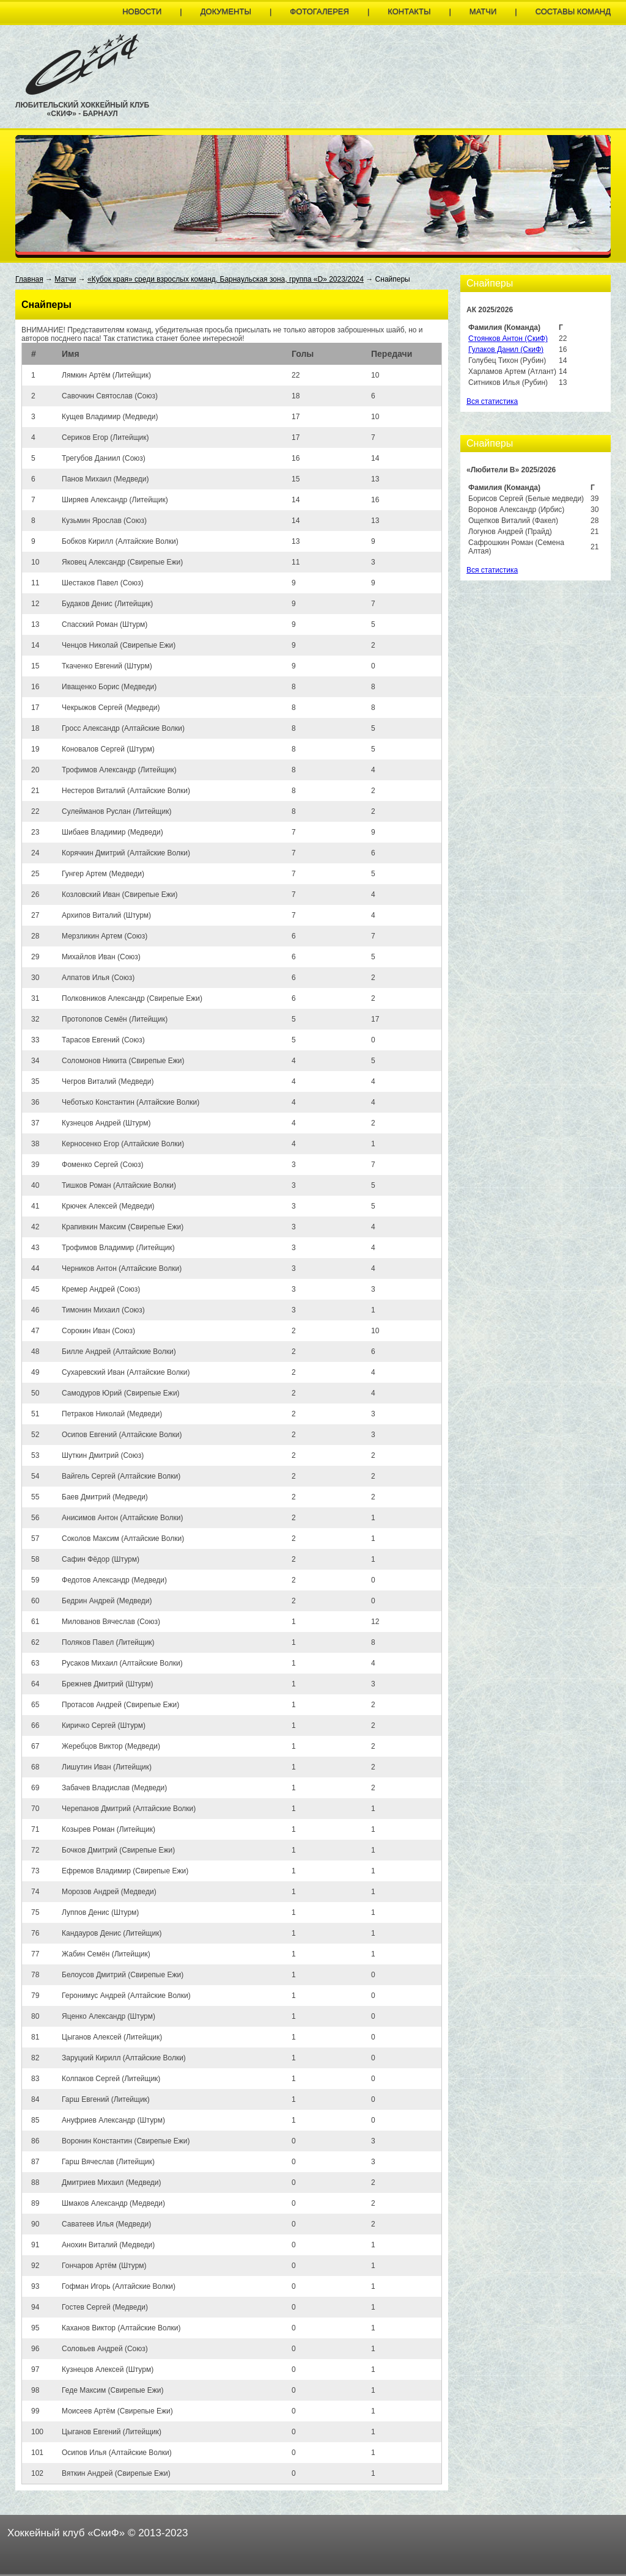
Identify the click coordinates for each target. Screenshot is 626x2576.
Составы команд (573, 11)
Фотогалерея (319, 11)
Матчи (483, 11)
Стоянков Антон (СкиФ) (508, 338)
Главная (29, 279)
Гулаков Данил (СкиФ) (505, 349)
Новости (141, 11)
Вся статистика (492, 401)
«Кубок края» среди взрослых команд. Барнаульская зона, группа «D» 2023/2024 (225, 279)
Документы (226, 11)
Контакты (409, 11)
